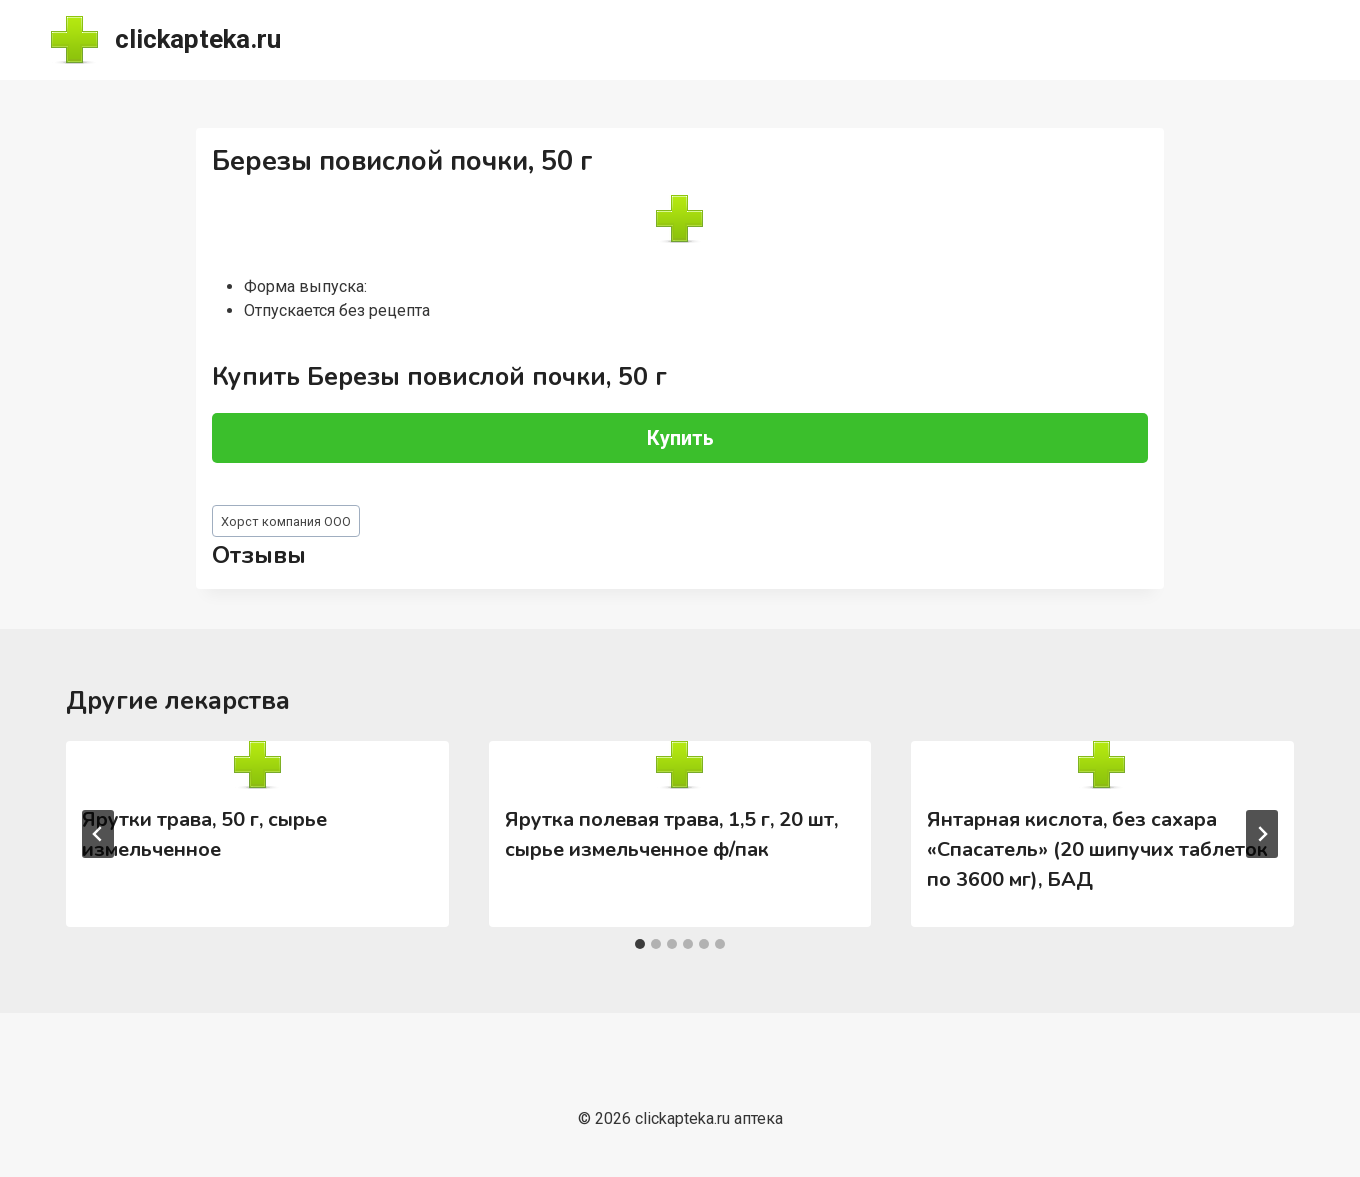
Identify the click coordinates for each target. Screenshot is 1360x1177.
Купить (680, 438)
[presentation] (257, 765)
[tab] (640, 944)
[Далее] (1262, 834)
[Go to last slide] (98, 834)
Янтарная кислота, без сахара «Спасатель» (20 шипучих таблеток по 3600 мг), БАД (1097, 849)
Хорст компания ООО (286, 521)
